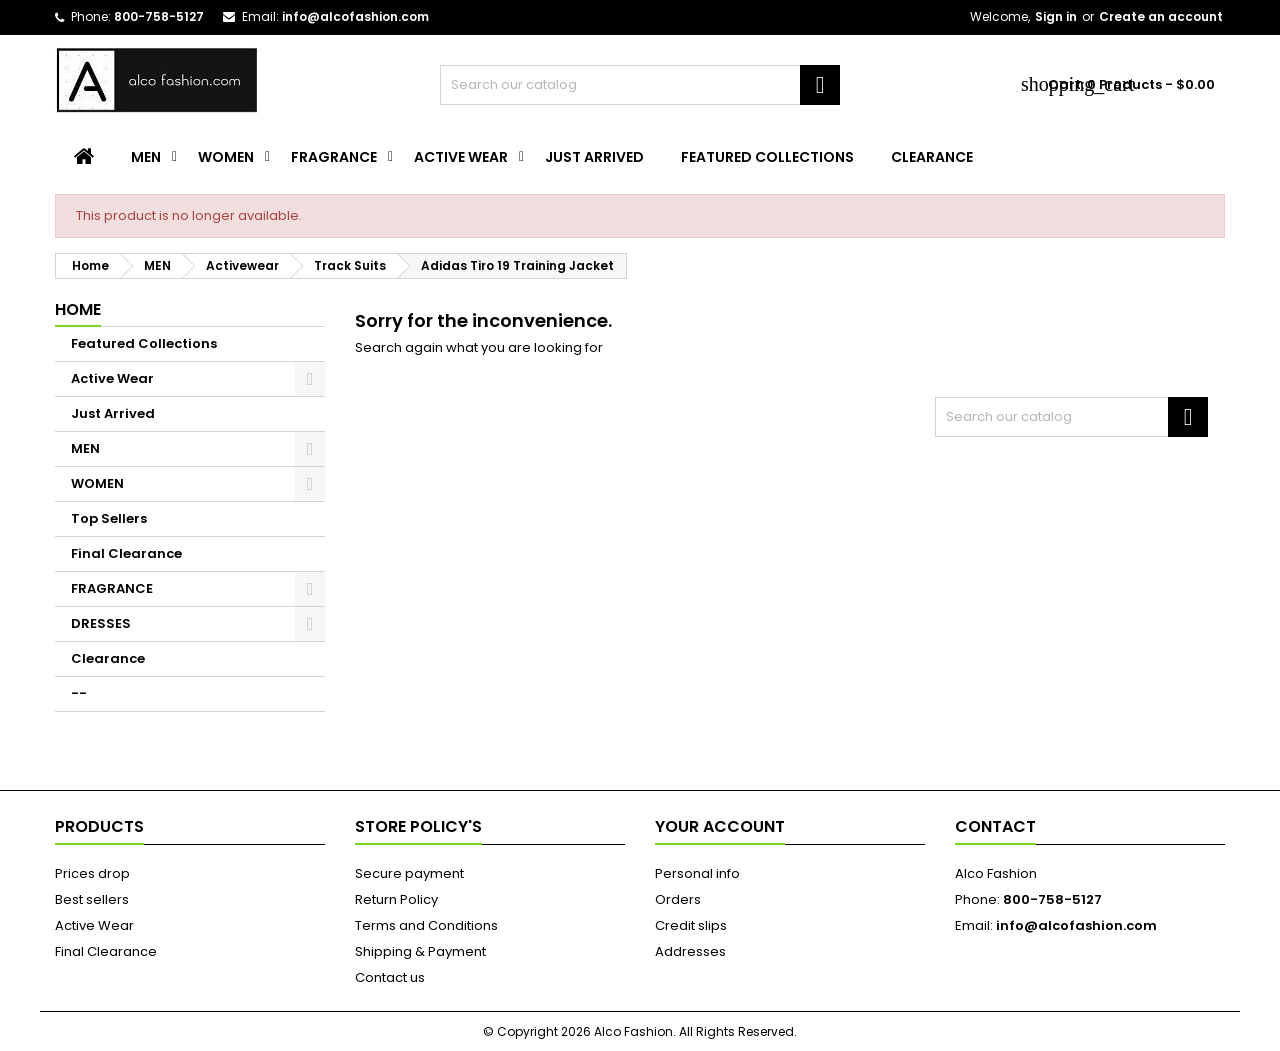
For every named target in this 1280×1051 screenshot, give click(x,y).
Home (78, 309)
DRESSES (101, 623)
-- (79, 693)
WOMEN (226, 157)
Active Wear (461, 157)
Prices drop (92, 873)
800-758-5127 (159, 16)
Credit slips (691, 925)
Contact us (390, 977)
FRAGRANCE (334, 157)
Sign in (1056, 16)
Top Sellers (109, 518)
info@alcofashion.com (355, 16)
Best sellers (92, 899)
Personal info (697, 873)
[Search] (640, 85)
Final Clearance (126, 553)
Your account (720, 826)
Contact (995, 826)
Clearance (932, 157)
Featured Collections (767, 157)
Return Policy (396, 899)
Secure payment (409, 873)
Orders (678, 899)
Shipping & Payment (420, 951)
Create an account (1161, 16)
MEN (146, 157)
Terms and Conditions (426, 925)
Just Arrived (594, 157)
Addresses (690, 951)
